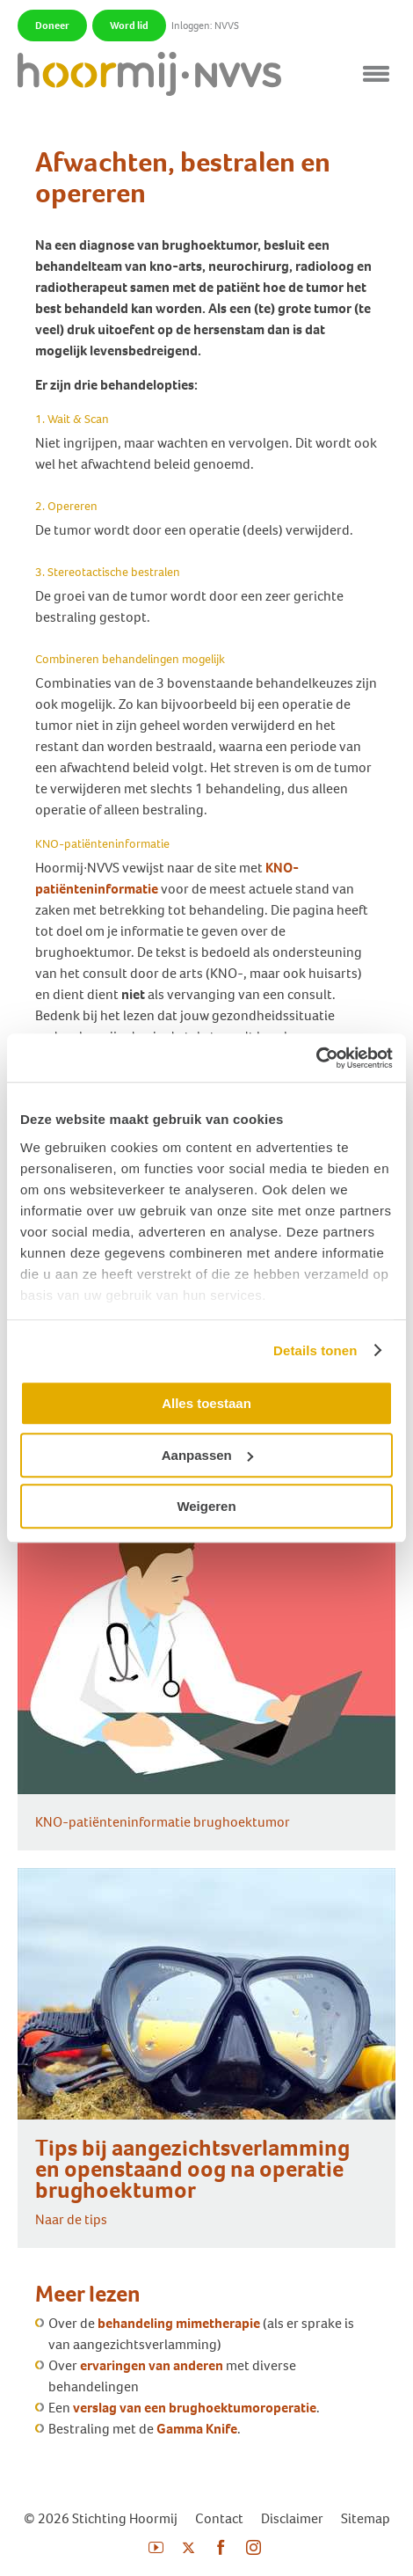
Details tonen (315, 1350)
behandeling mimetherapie (179, 2323)
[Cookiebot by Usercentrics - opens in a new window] (316, 1058)
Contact (219, 2518)
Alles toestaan (206, 1403)
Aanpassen (207, 1455)
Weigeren (206, 1506)
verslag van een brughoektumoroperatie (194, 2407)
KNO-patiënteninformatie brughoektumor (162, 1822)
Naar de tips (71, 2219)
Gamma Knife (196, 2428)
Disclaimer (292, 2518)
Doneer (52, 25)
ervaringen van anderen (151, 2365)
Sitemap (365, 2518)
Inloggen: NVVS (205, 25)
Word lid (129, 25)
